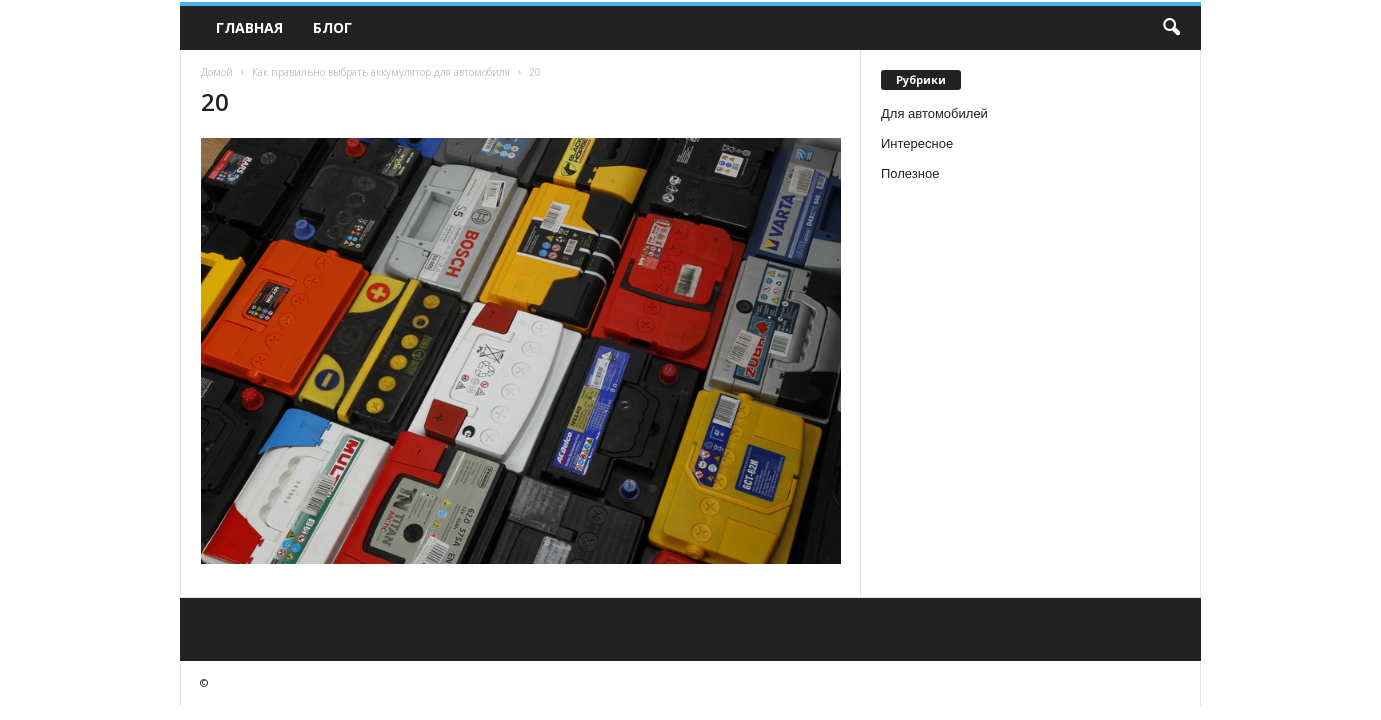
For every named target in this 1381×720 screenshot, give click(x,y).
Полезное (910, 173)
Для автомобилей (934, 113)
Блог (332, 27)
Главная (249, 27)
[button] (1171, 28)
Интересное (917, 143)
